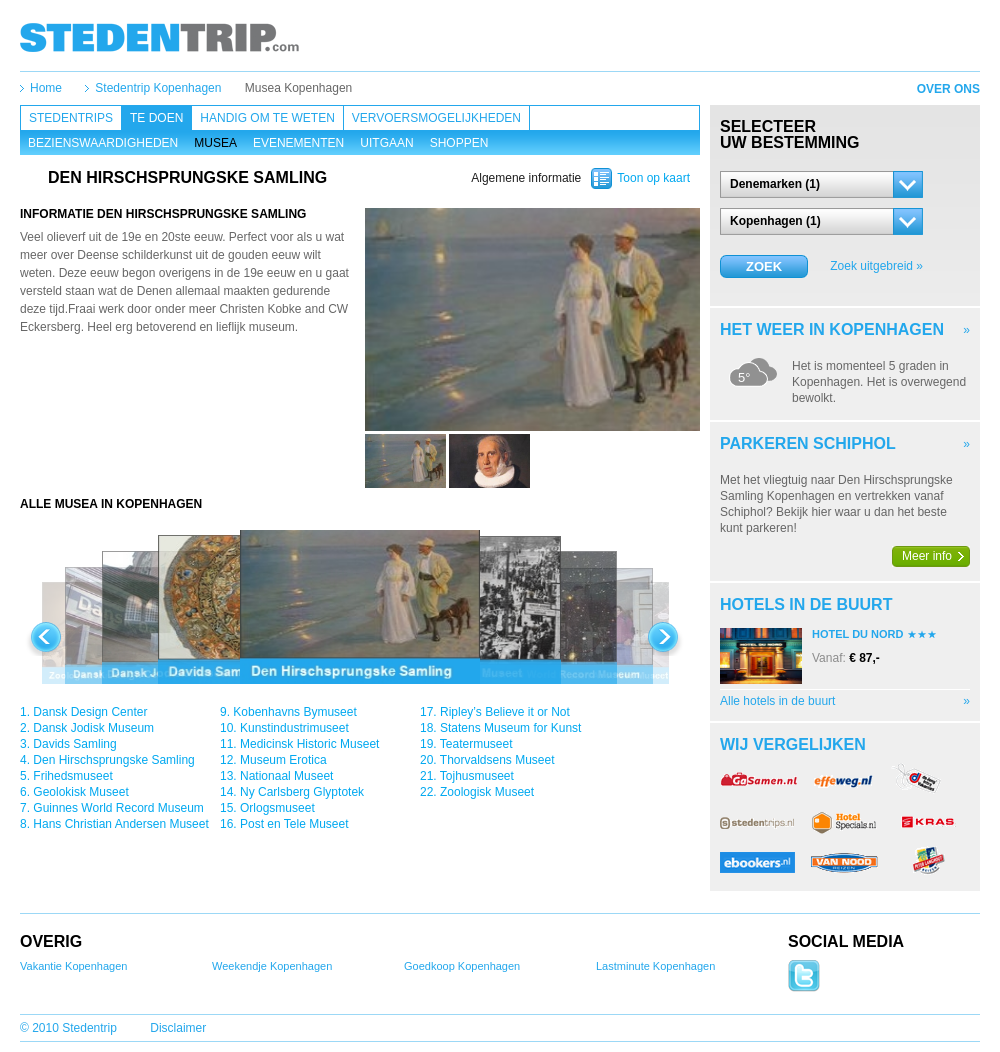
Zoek (764, 266)
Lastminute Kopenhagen (655, 966)
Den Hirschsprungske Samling (113, 760)
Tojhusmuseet (477, 776)
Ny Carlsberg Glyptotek (302, 792)
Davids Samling (74, 744)
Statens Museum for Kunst (510, 728)
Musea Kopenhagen (298, 88)
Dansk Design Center (90, 712)
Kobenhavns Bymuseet (294, 712)
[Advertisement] (192, 391)
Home (46, 88)
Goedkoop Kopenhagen (462, 966)
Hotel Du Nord (857, 634)
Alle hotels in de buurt (777, 701)
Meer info (927, 556)
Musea (215, 143)
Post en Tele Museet (294, 824)
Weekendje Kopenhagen (272, 966)
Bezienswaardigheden (103, 143)
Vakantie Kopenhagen (73, 966)
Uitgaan (386, 143)
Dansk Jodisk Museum (93, 728)
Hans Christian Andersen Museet (120, 824)
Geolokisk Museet (80, 792)
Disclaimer (178, 1028)
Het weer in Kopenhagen (832, 329)
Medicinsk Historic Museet (309, 744)
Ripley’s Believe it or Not (505, 712)
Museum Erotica (283, 760)
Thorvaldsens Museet (497, 760)
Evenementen (298, 143)
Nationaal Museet (286, 776)
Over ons (948, 89)
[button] (821, 184)
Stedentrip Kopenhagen (158, 88)
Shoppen (459, 143)
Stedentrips (71, 118)
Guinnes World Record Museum (118, 808)
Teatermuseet (476, 744)
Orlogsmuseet (277, 808)
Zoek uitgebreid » (876, 266)
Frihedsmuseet (72, 776)
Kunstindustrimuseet (294, 728)
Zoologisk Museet (487, 792)
